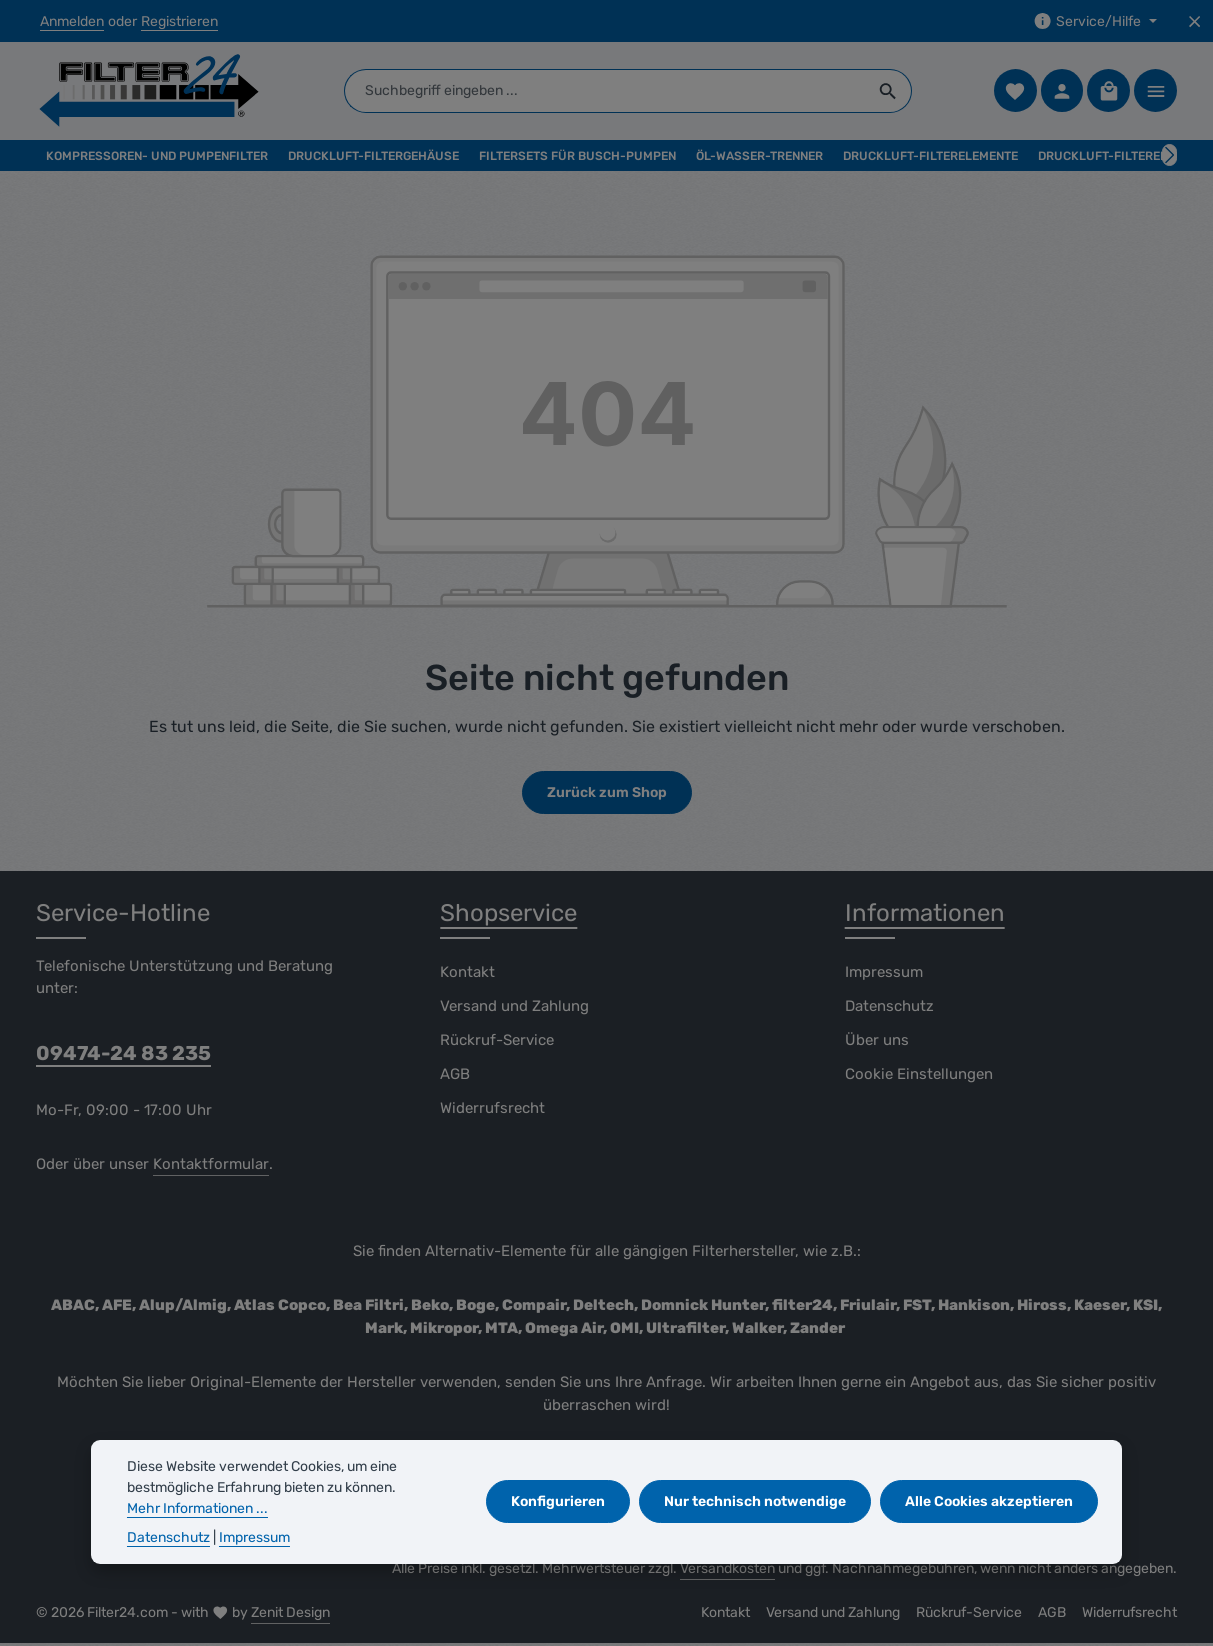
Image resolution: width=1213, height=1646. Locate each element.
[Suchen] (891, 92)
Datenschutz (889, 1008)
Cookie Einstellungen (919, 1076)
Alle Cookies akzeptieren (989, 1501)
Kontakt (467, 974)
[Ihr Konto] (1061, 92)
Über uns (877, 1042)
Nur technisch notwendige (756, 1501)
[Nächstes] (1169, 158)
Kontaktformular (211, 1167)
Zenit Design (290, 1615)
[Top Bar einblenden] (1155, 92)
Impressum (884, 974)
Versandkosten (727, 1571)
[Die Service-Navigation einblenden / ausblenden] (1095, 21)
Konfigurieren (560, 1501)
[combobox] (607, 92)
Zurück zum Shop (607, 795)
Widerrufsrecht (492, 1110)
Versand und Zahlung (514, 1008)
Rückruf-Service (497, 1042)
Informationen (925, 915)
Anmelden (72, 21)
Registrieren (179, 21)
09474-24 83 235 (123, 1056)
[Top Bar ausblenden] (1194, 21)
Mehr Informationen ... (197, 1508)
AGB (455, 1076)
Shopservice (508, 915)
